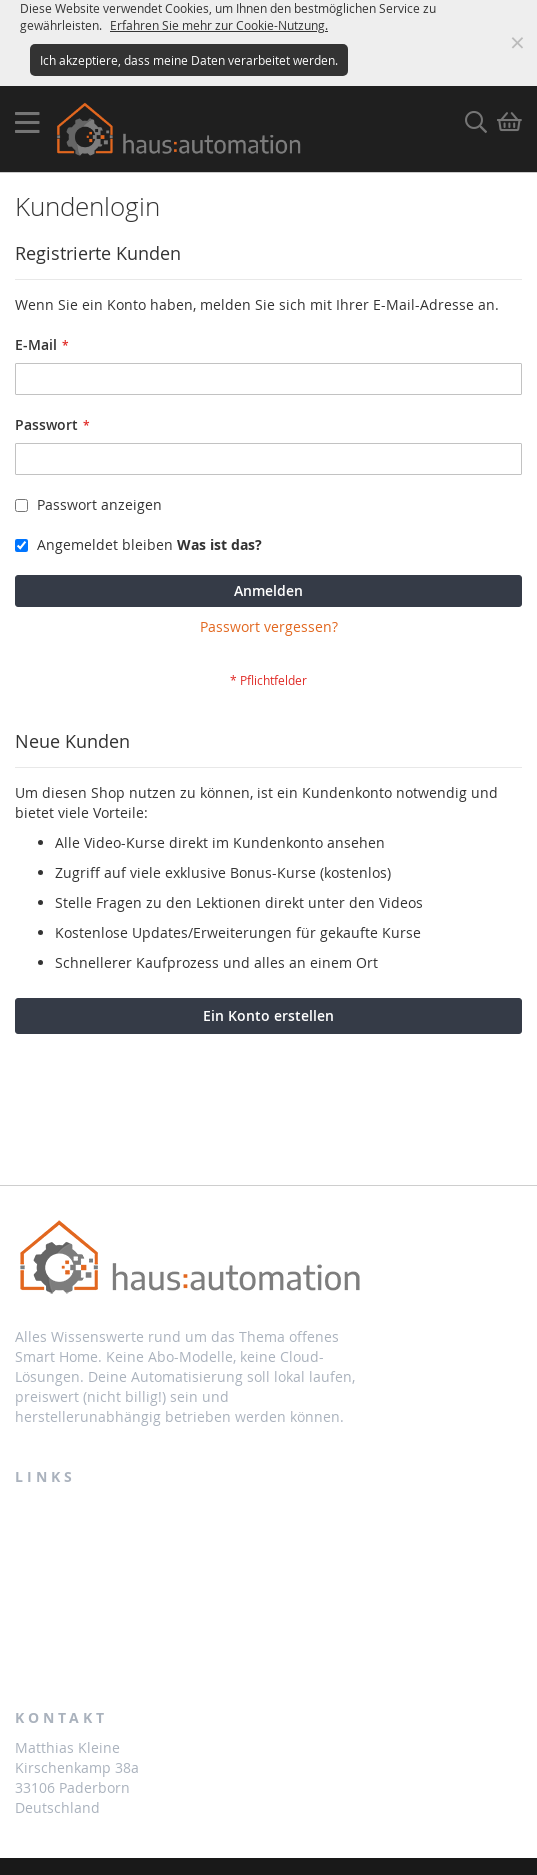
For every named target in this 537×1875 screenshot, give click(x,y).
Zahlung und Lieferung (100, 1604)
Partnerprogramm (85, 1561)
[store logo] (182, 129)
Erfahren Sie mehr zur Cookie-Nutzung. (219, 25)
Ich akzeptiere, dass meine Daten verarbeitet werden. (189, 60)
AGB (31, 1646)
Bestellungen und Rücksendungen (143, 1518)
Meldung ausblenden (517, 43)
